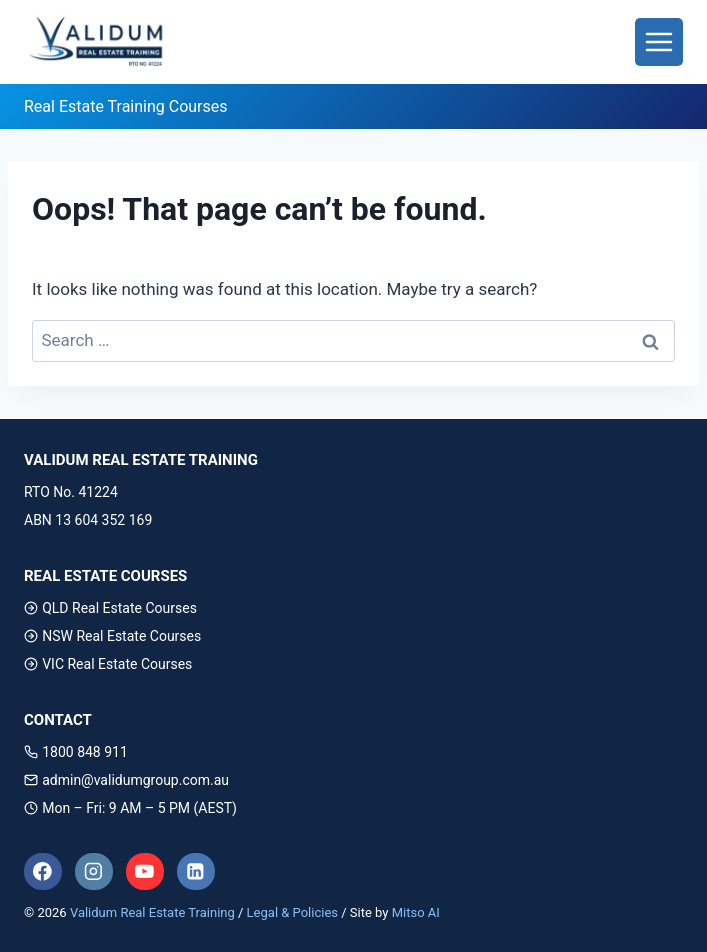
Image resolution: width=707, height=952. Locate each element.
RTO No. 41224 (71, 492)
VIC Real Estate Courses (108, 664)
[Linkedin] (196, 872)
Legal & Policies (292, 912)
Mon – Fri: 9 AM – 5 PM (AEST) (130, 808)
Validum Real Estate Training (152, 912)
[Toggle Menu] (659, 42)
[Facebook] (43, 872)
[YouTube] (145, 872)
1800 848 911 (76, 752)
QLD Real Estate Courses (110, 608)
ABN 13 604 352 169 (88, 520)
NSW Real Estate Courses (112, 636)
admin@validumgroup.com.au (126, 780)
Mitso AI (416, 912)
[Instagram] (94, 872)
